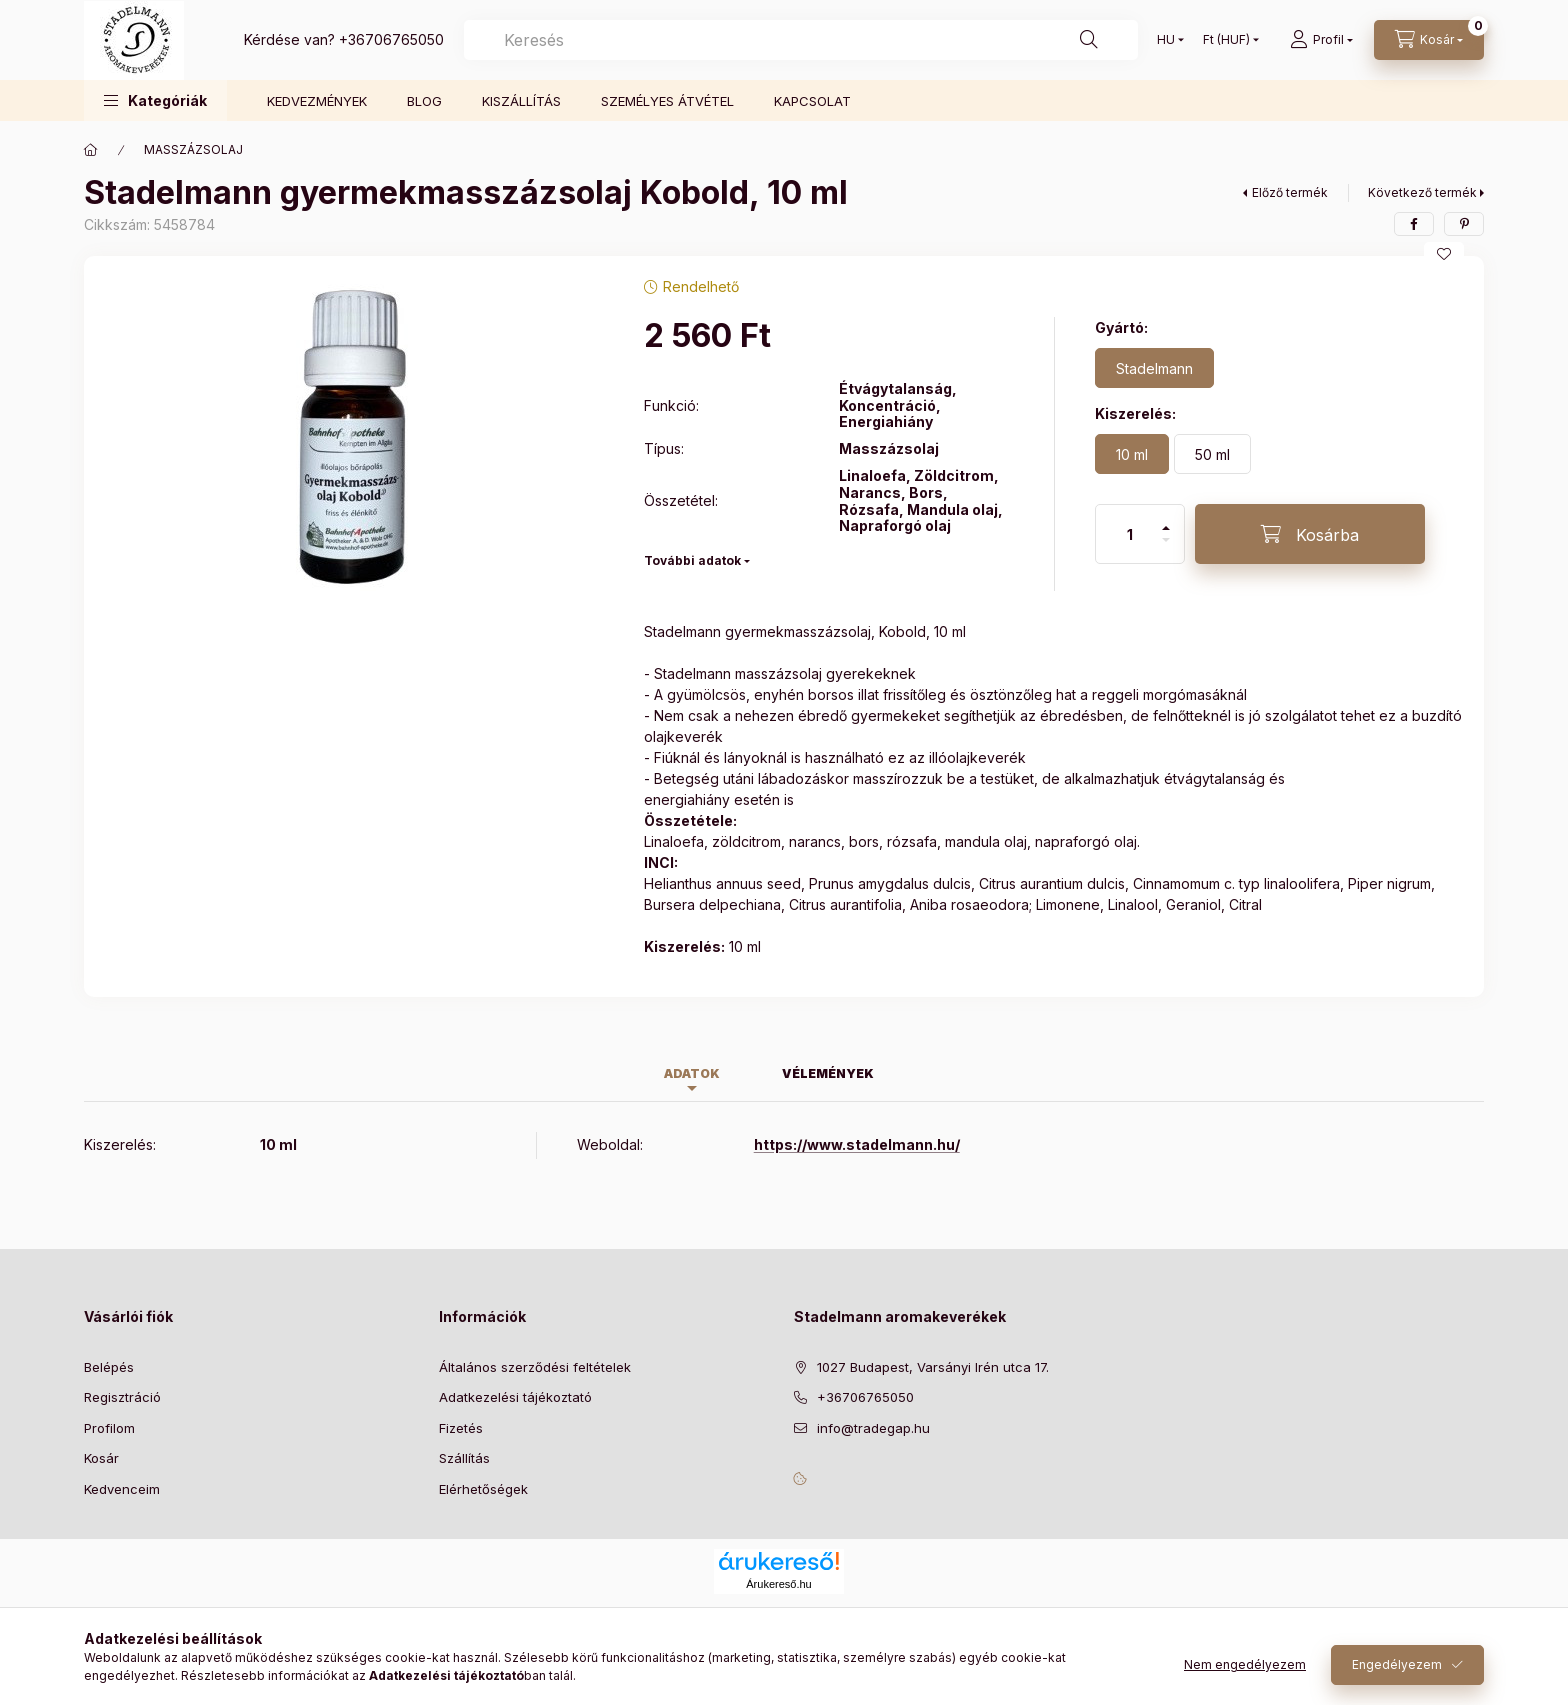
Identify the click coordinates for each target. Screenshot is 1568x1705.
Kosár (101, 1458)
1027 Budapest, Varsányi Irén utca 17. (933, 1367)
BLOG (424, 101)
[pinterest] (1464, 224)
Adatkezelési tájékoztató (515, 1397)
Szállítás (464, 1458)
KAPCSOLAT (812, 101)
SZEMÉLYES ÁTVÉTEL (667, 101)
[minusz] (1166, 548)
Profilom (109, 1428)
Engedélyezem (1397, 1664)
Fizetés (461, 1428)
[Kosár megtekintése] (1429, 40)
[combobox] (801, 40)
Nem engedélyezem (1245, 1664)
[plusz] (1166, 519)
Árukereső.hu (778, 1584)
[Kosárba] (1310, 534)
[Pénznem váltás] (1226, 40)
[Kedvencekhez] (1444, 254)
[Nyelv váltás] (1166, 40)
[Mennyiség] (1130, 534)
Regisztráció (122, 1397)
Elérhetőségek (483, 1489)
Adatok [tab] (692, 1073)
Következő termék (1422, 192)
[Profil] (1321, 40)
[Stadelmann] (1154, 368)
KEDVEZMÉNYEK (317, 101)
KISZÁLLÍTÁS (521, 101)
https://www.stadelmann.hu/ (857, 1144)
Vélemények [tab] (828, 1073)
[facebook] (1414, 224)
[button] (155, 100)
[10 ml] (1132, 454)
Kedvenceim (122, 1489)
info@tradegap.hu (873, 1428)
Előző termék (1290, 192)
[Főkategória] (91, 150)
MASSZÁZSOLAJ (193, 149)
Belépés (109, 1367)
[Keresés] (1089, 40)
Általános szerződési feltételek (535, 1367)
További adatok (692, 560)
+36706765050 (391, 39)
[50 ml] (1212, 454)
